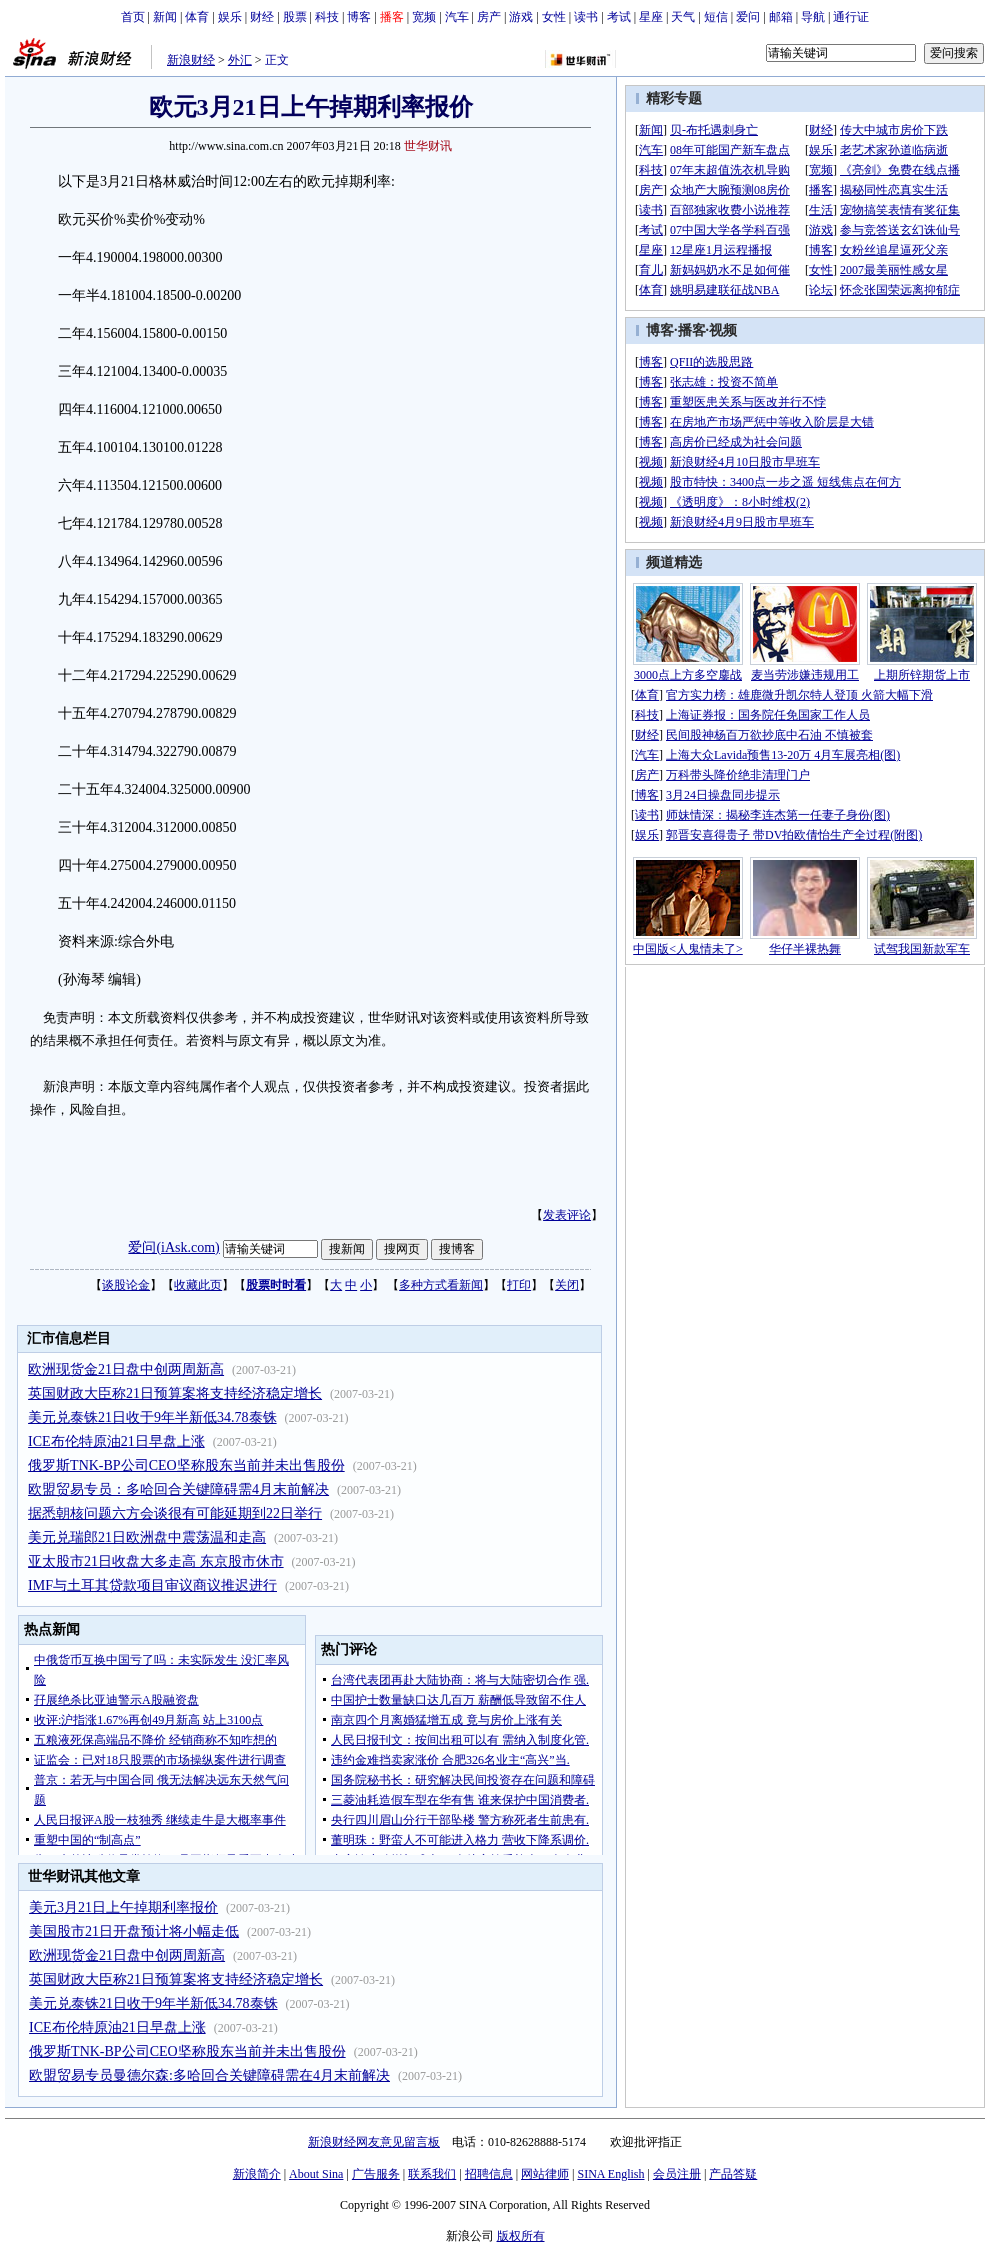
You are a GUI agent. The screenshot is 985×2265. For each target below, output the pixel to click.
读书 (586, 17)
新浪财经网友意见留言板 (374, 2142)
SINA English (610, 2174)
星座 (651, 17)
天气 (683, 17)
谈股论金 (126, 1285)
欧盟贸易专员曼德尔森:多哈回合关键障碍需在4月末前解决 (209, 2075)
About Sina (316, 2174)
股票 (295, 17)
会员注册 (677, 2174)
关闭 (567, 1285)
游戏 (521, 17)
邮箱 (781, 17)
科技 (327, 17)
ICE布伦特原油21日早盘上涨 (116, 1441)
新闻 (165, 17)
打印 (519, 1285)
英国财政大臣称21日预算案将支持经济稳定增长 (175, 1393)
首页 (133, 17)
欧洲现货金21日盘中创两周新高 (126, 1369)
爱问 (748, 17)
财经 (262, 17)
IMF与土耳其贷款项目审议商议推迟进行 (152, 1585)
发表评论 (567, 1215)
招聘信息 (489, 2174)
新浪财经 (191, 60)
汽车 (457, 17)
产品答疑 (733, 2174)
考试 (619, 17)
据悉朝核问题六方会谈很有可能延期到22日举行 (175, 1513)
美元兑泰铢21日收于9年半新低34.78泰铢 (152, 1417)
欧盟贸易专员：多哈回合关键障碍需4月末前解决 (178, 1489)
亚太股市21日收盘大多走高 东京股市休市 (156, 1561)
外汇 (240, 60)
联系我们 (432, 2174)
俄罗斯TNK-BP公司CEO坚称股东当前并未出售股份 (186, 1465)
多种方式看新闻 (441, 1285)
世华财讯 (428, 146)
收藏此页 (198, 1285)
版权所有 (521, 2236)
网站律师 (545, 2174)
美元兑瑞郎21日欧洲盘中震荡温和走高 (147, 1537)
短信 (716, 17)
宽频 (424, 17)
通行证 (851, 17)
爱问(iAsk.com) (173, 1247)
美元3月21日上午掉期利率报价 (123, 1907)
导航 (813, 17)
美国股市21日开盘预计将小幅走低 (134, 1931)
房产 (489, 17)
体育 (197, 17)
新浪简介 (257, 2174)
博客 (359, 17)
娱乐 (230, 17)
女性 (554, 17)
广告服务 (376, 2174)
